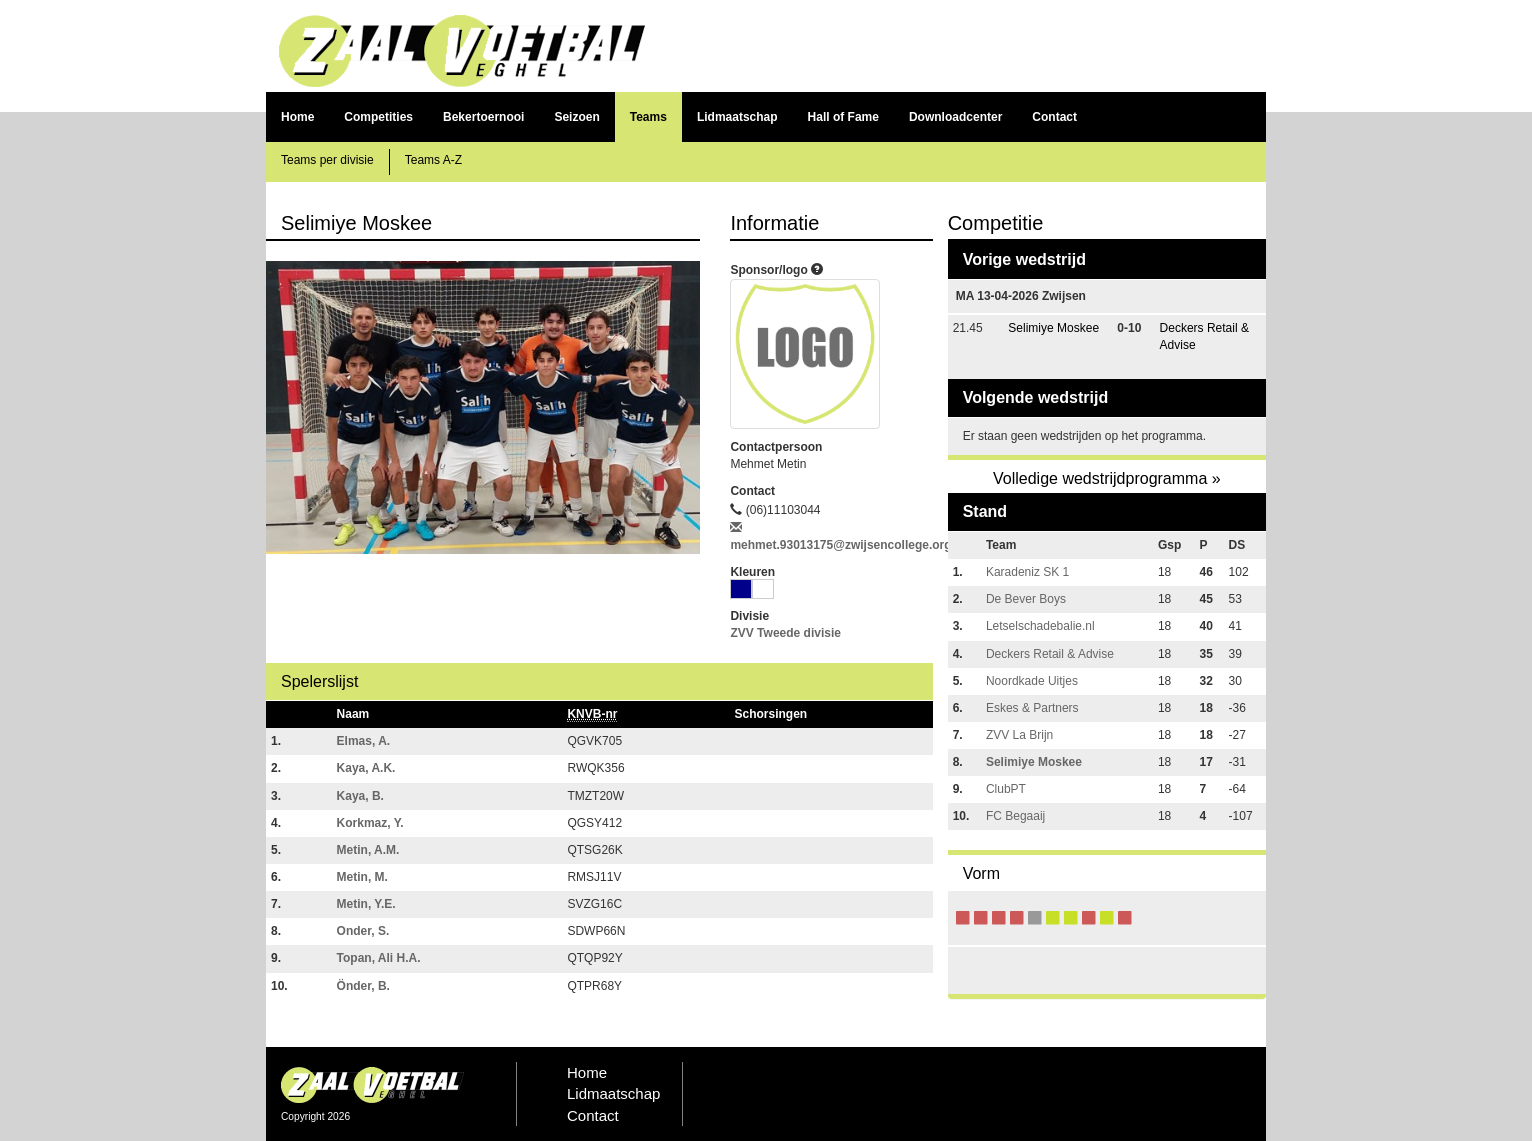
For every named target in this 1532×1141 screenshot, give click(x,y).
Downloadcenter (955, 117)
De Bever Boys (1026, 599)
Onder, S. (363, 931)
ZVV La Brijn (1019, 735)
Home (297, 117)
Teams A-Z (433, 160)
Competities (378, 117)
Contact (1054, 117)
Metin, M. (362, 877)
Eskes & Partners (1032, 708)
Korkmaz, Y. (370, 823)
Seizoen (576, 117)
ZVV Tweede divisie (785, 633)
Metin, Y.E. (366, 904)
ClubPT (1006, 789)
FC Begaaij (1015, 816)
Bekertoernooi (483, 117)
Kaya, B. (360, 796)
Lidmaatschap (737, 117)
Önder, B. (363, 986)
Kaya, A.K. (366, 768)
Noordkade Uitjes (1032, 681)
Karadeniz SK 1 (1027, 572)
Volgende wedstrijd (1036, 397)
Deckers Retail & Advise (1050, 654)
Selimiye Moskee (1053, 328)
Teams (648, 117)
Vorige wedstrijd (1024, 259)
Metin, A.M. (368, 850)
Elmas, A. (364, 741)
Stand (985, 511)
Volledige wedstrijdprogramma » (1107, 478)
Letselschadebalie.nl (1040, 626)
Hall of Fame (843, 117)
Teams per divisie (327, 160)
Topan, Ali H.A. (379, 958)
